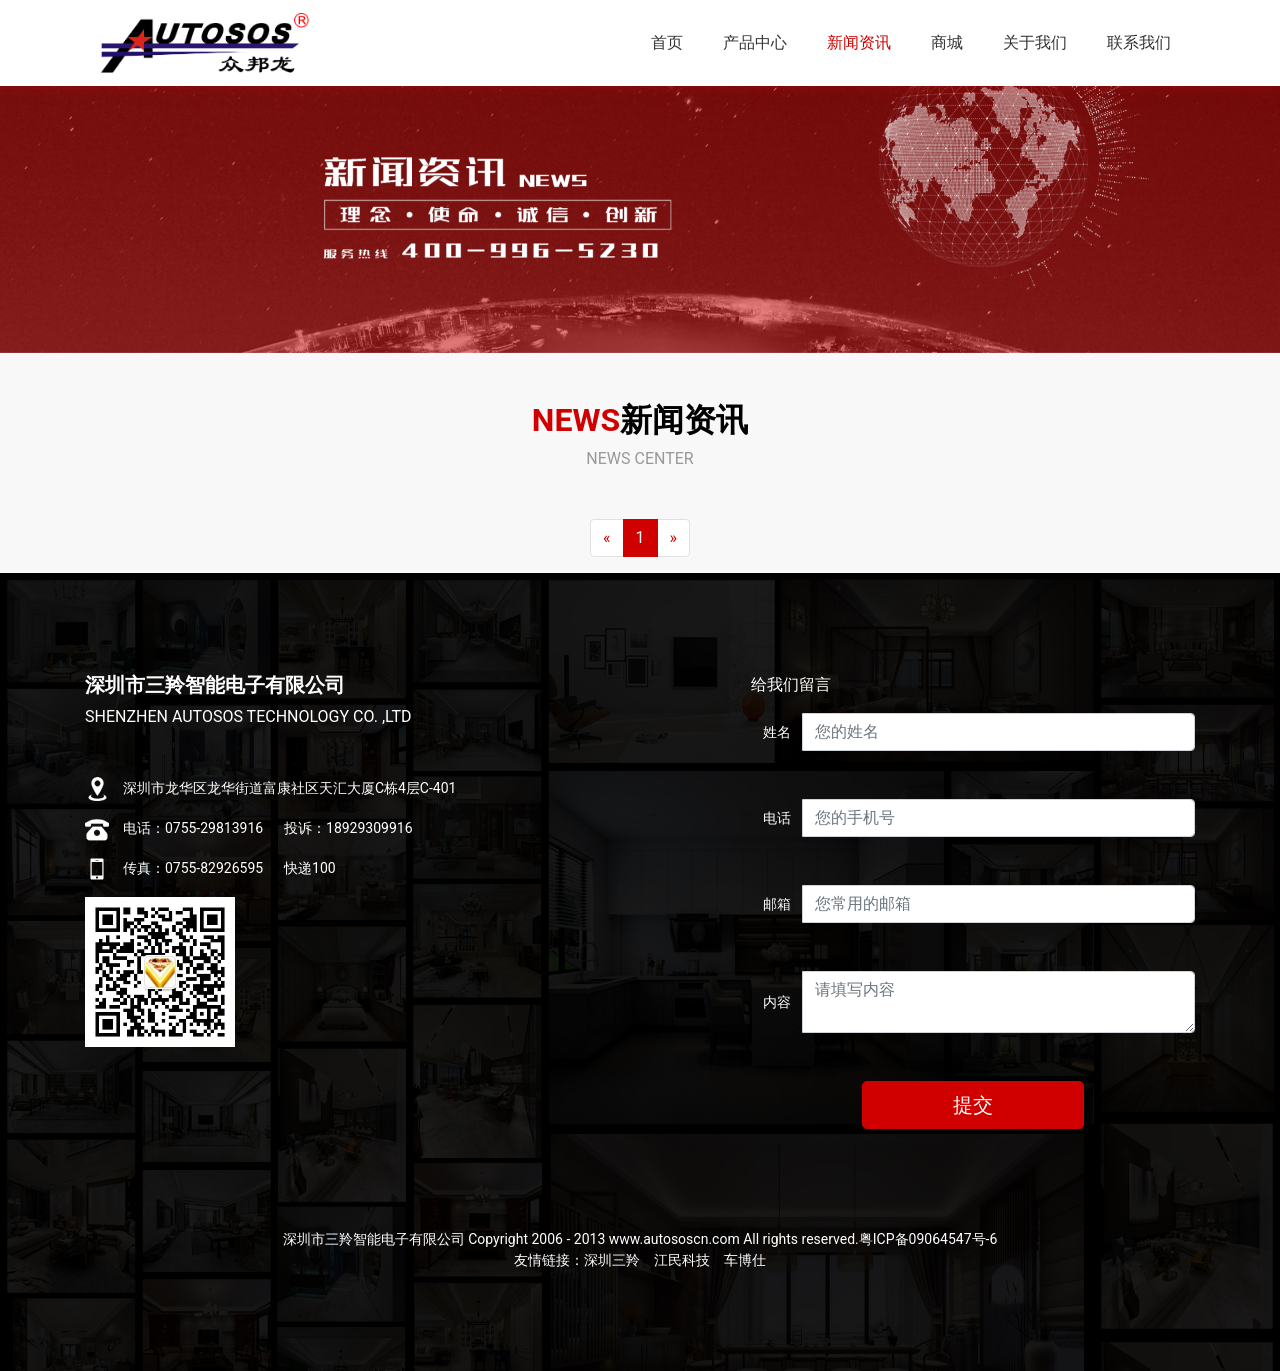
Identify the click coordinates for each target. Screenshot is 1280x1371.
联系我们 (1139, 42)
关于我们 (1035, 42)
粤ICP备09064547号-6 (928, 1239)
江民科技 (682, 1260)
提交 (973, 1105)
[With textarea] (998, 1002)
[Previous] (607, 538)
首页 (667, 42)
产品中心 (755, 42)
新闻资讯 (859, 42)
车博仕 (745, 1260)
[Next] (674, 538)
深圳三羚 (612, 1260)
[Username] (998, 732)
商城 (947, 42)
